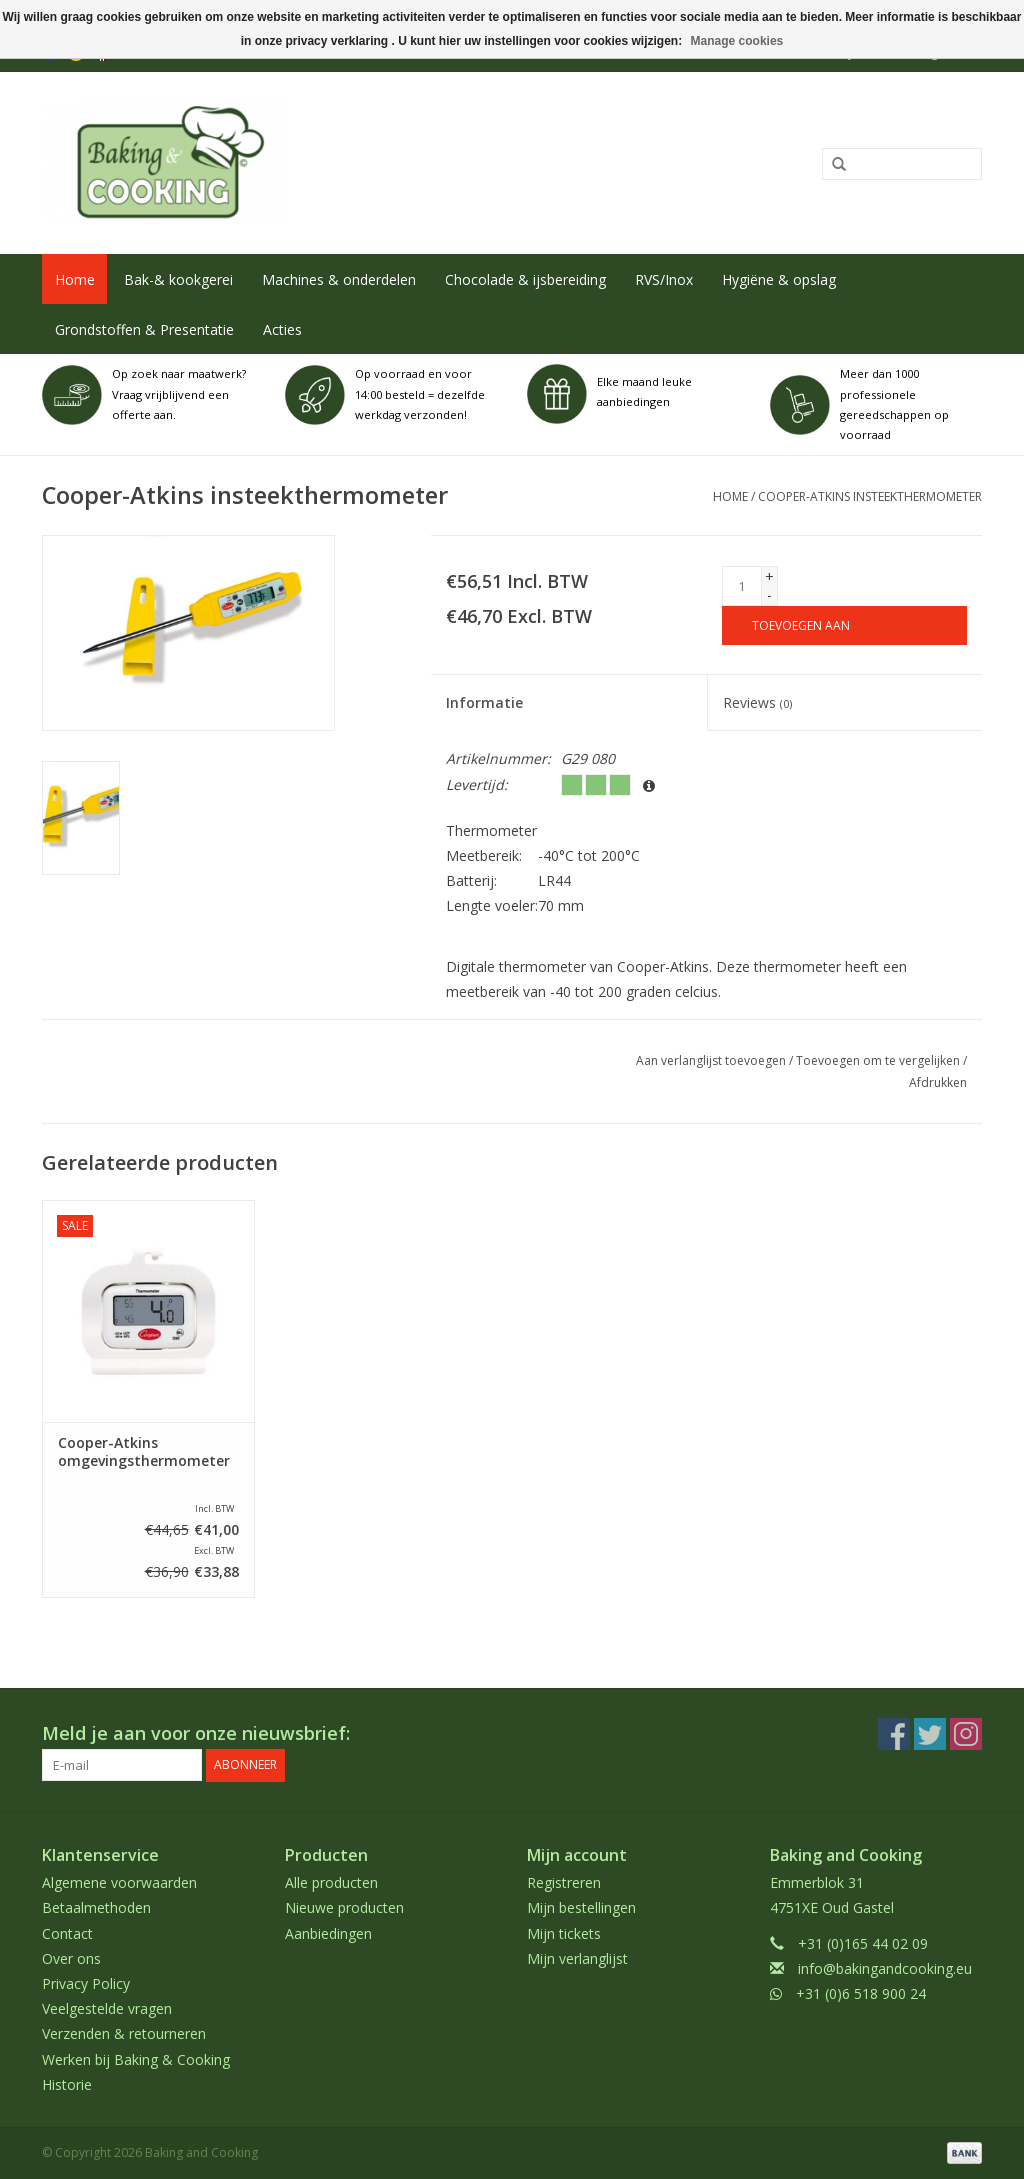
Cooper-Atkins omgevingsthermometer (144, 1452)
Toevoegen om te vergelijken (879, 1060)
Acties (282, 329)
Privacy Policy (86, 1983)
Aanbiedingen (328, 1933)
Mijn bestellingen (581, 1907)
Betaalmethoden (96, 1907)
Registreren (564, 1882)
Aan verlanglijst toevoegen (711, 1060)
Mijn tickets (564, 1933)
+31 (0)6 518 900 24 (861, 1993)
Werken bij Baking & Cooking (136, 2059)
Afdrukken (938, 1082)
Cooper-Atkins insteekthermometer (870, 496)
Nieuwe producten (344, 1907)
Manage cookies (737, 41)
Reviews (757, 702)
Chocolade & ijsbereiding (525, 279)
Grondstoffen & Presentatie (144, 329)
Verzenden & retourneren (124, 2033)
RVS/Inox (664, 279)
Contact (67, 1933)
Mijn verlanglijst (577, 1958)
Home (75, 279)
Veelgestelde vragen (107, 2008)
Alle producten (331, 1882)
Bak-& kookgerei (178, 279)
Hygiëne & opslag (779, 279)
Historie (67, 2084)
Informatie (484, 702)
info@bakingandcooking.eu (885, 1968)
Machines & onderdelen (339, 279)
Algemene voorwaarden (119, 1882)
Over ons (71, 1958)
